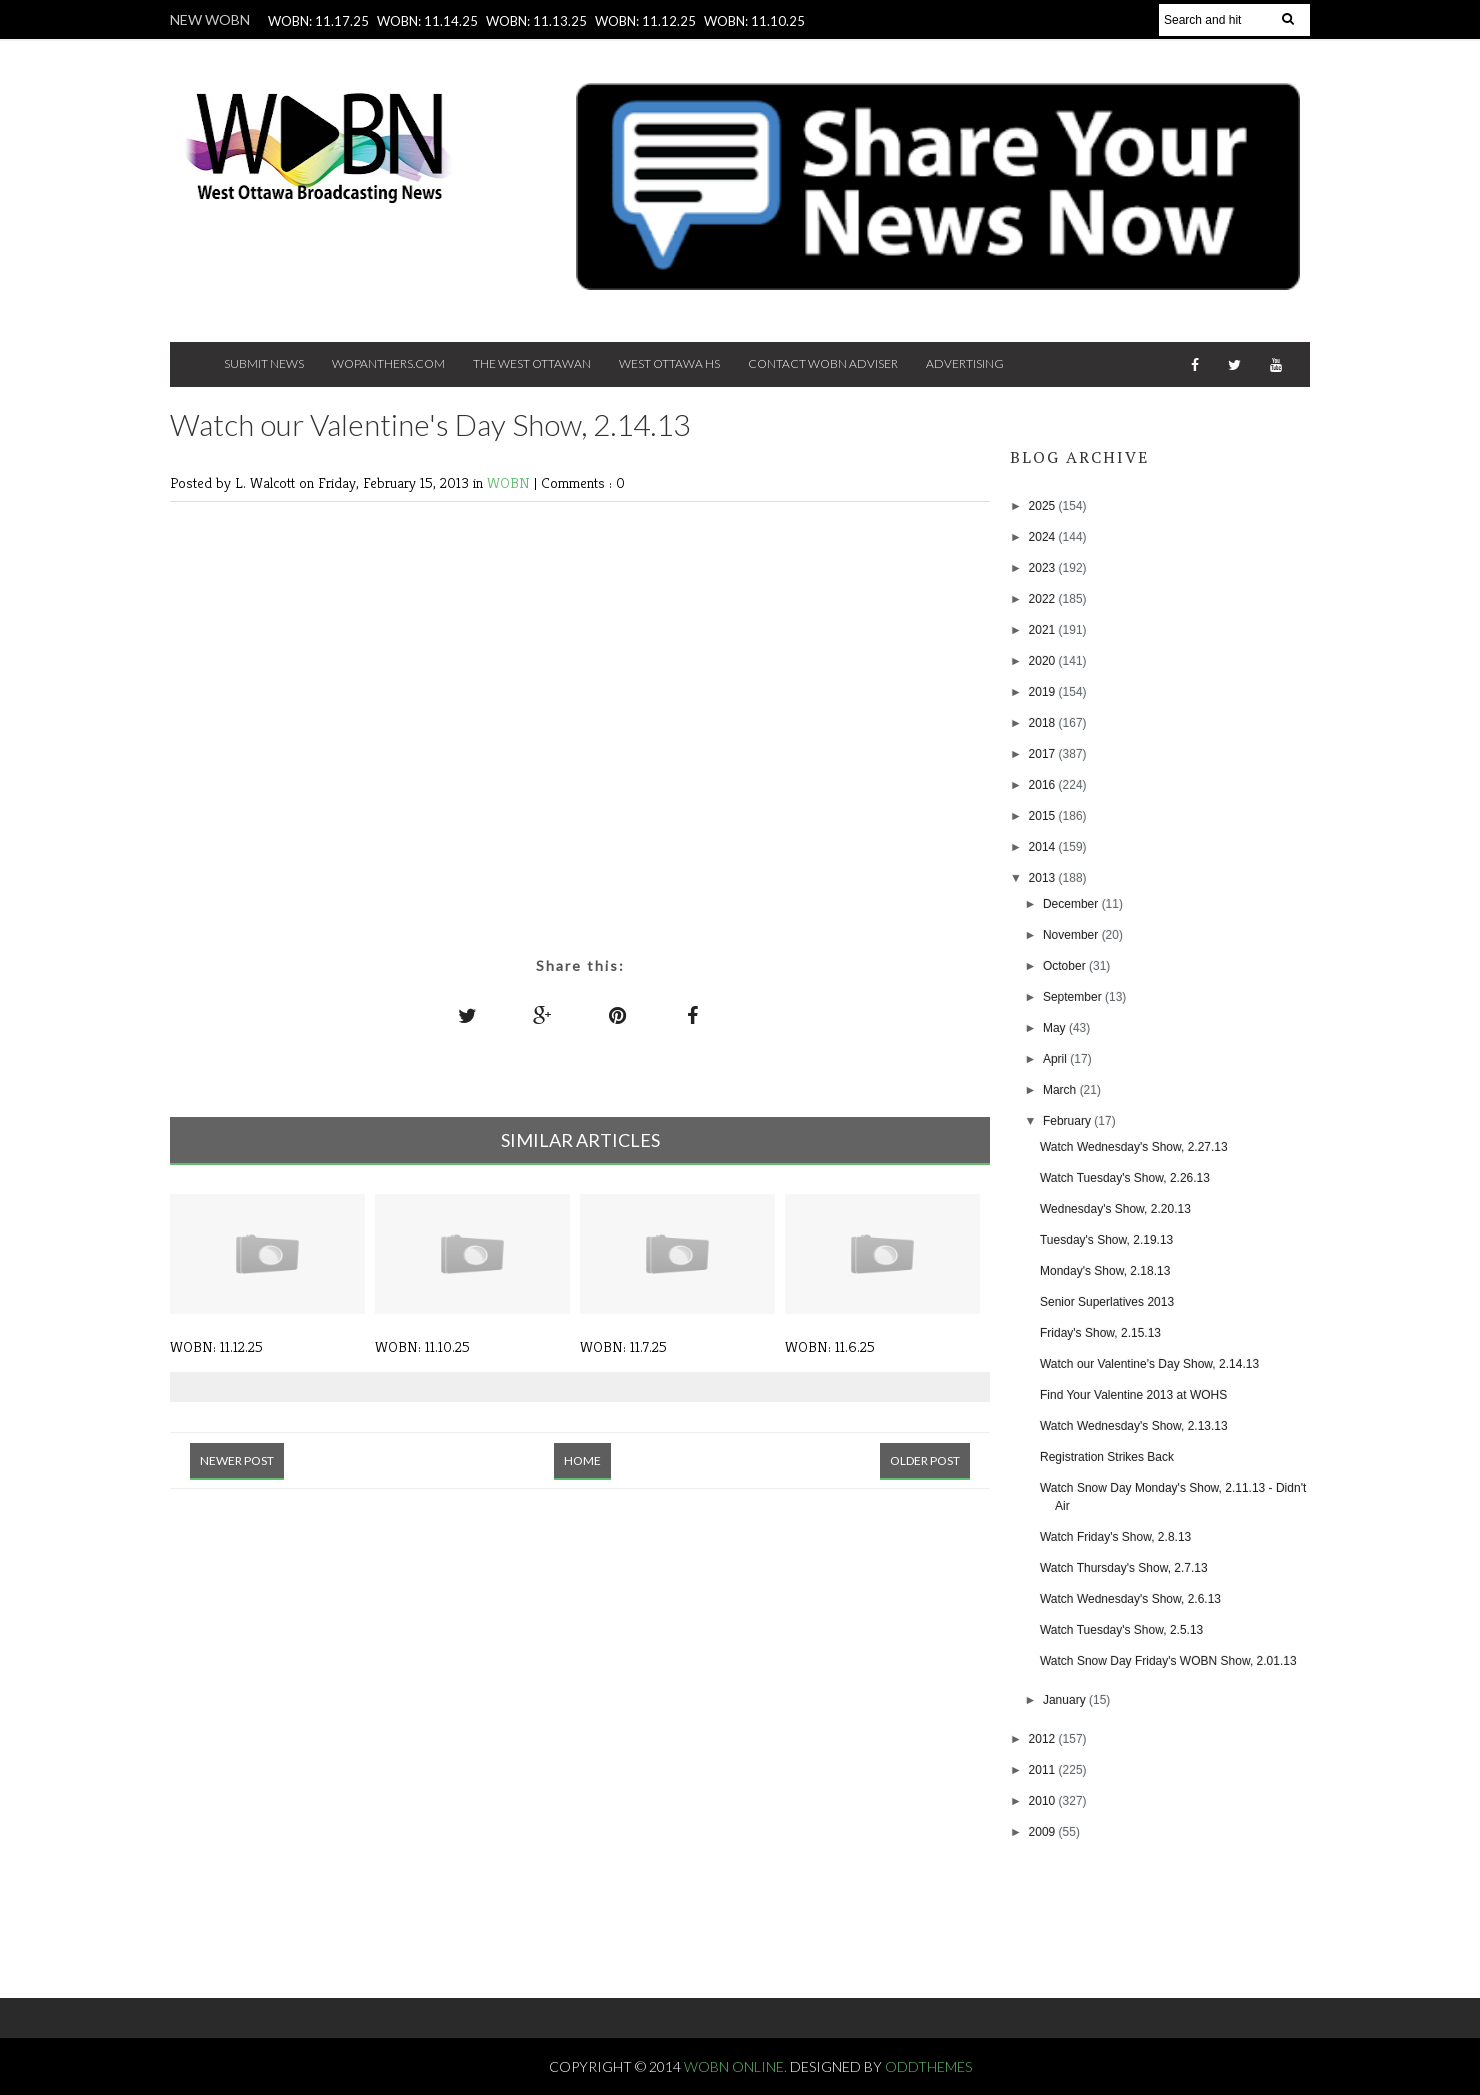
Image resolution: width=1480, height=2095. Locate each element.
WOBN (510, 482)
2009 (1044, 1832)
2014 (1044, 847)
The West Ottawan (532, 363)
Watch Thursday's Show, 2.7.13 (1124, 1568)
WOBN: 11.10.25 (754, 21)
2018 (1044, 723)
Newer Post (237, 1460)
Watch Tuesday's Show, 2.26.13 (1125, 1178)
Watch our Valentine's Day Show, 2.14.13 (1149, 1364)
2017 (1044, 754)
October (1066, 966)
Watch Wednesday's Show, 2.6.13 (1130, 1599)
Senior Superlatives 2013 (1107, 1302)
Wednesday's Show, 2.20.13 (1115, 1209)
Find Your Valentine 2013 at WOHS (1133, 1395)
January (1066, 1700)
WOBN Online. (737, 2066)
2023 (1044, 568)
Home (582, 1460)
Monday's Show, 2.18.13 (1105, 1271)
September (1074, 997)
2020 (1044, 661)
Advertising (965, 363)
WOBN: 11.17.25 (318, 21)
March (1061, 1090)
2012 (1044, 1739)
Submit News (264, 363)
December (1072, 904)
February (1068, 1121)
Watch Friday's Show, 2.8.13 (1115, 1537)
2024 (1044, 537)
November (1072, 935)
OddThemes (928, 2066)
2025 (1044, 506)
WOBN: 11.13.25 (536, 21)
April (1056, 1059)
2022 (1044, 599)
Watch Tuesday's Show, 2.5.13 (1121, 1630)
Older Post (925, 1460)
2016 (1044, 785)
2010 (1044, 1801)
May (1056, 1028)
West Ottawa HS (669, 363)
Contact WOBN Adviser (823, 363)
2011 (1044, 1770)
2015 (1044, 816)
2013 (1044, 878)
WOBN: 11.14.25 (427, 21)
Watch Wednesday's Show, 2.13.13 (1134, 1426)
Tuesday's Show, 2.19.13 (1106, 1240)
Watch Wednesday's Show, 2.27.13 (1134, 1147)
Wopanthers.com (388, 363)
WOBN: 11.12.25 (645, 21)
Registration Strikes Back (1107, 1457)
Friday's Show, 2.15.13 (1100, 1333)
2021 (1044, 630)
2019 (1044, 692)
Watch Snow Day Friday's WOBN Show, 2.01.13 (1168, 1661)
